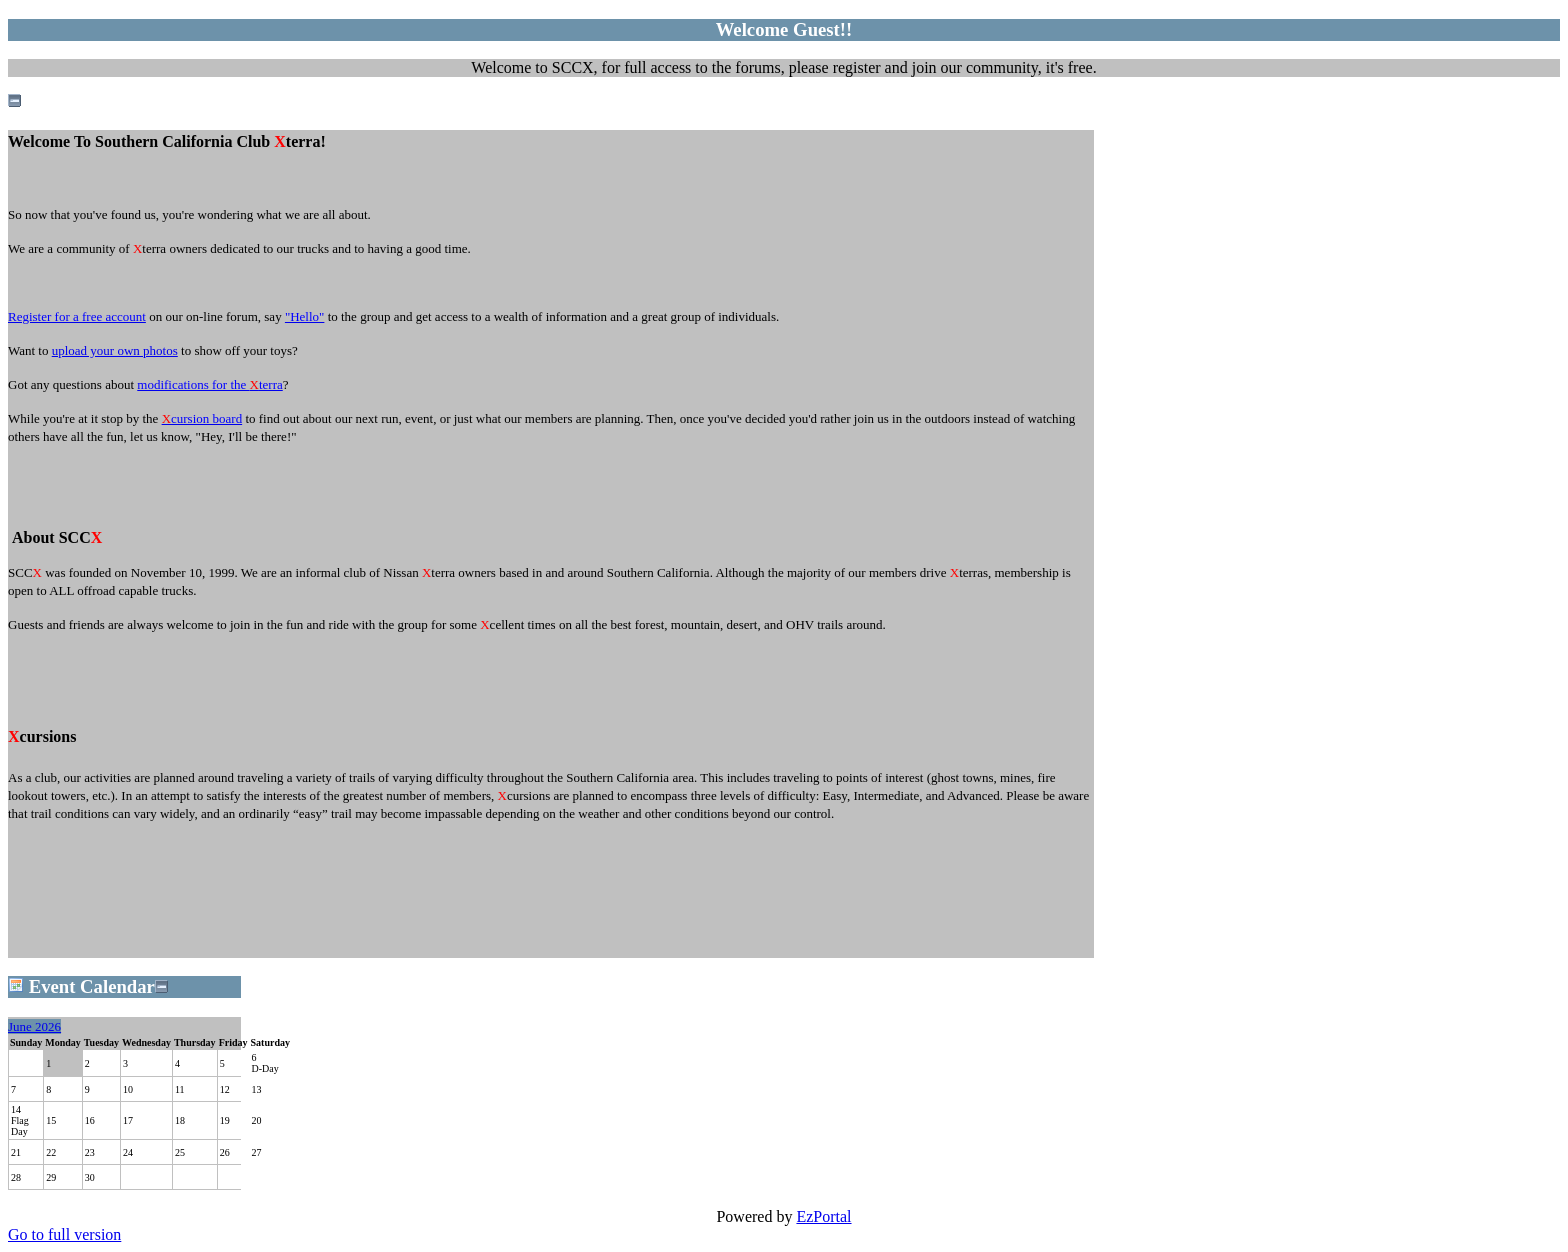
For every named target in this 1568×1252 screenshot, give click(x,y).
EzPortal (823, 1216)
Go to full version (64, 1234)
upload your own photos (115, 350)
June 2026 (34, 1026)
